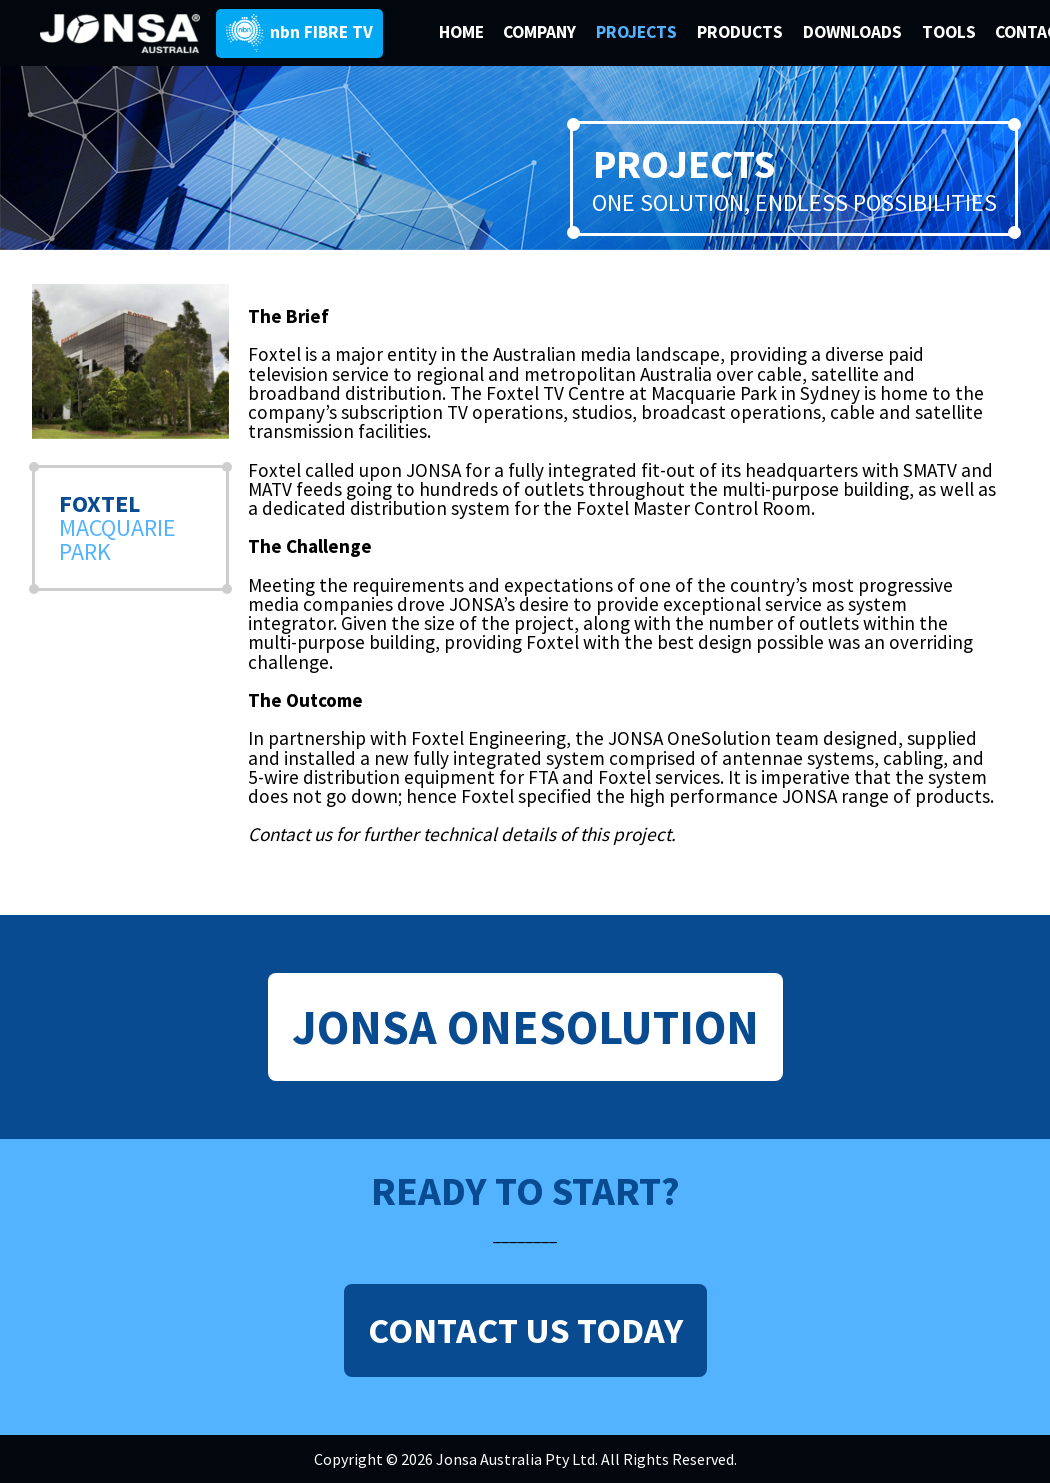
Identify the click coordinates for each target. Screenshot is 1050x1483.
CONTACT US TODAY (525, 1330)
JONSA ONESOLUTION (525, 1027)
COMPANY (541, 32)
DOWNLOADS (854, 32)
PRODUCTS (742, 32)
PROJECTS (638, 32)
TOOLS (949, 32)
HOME (461, 32)
